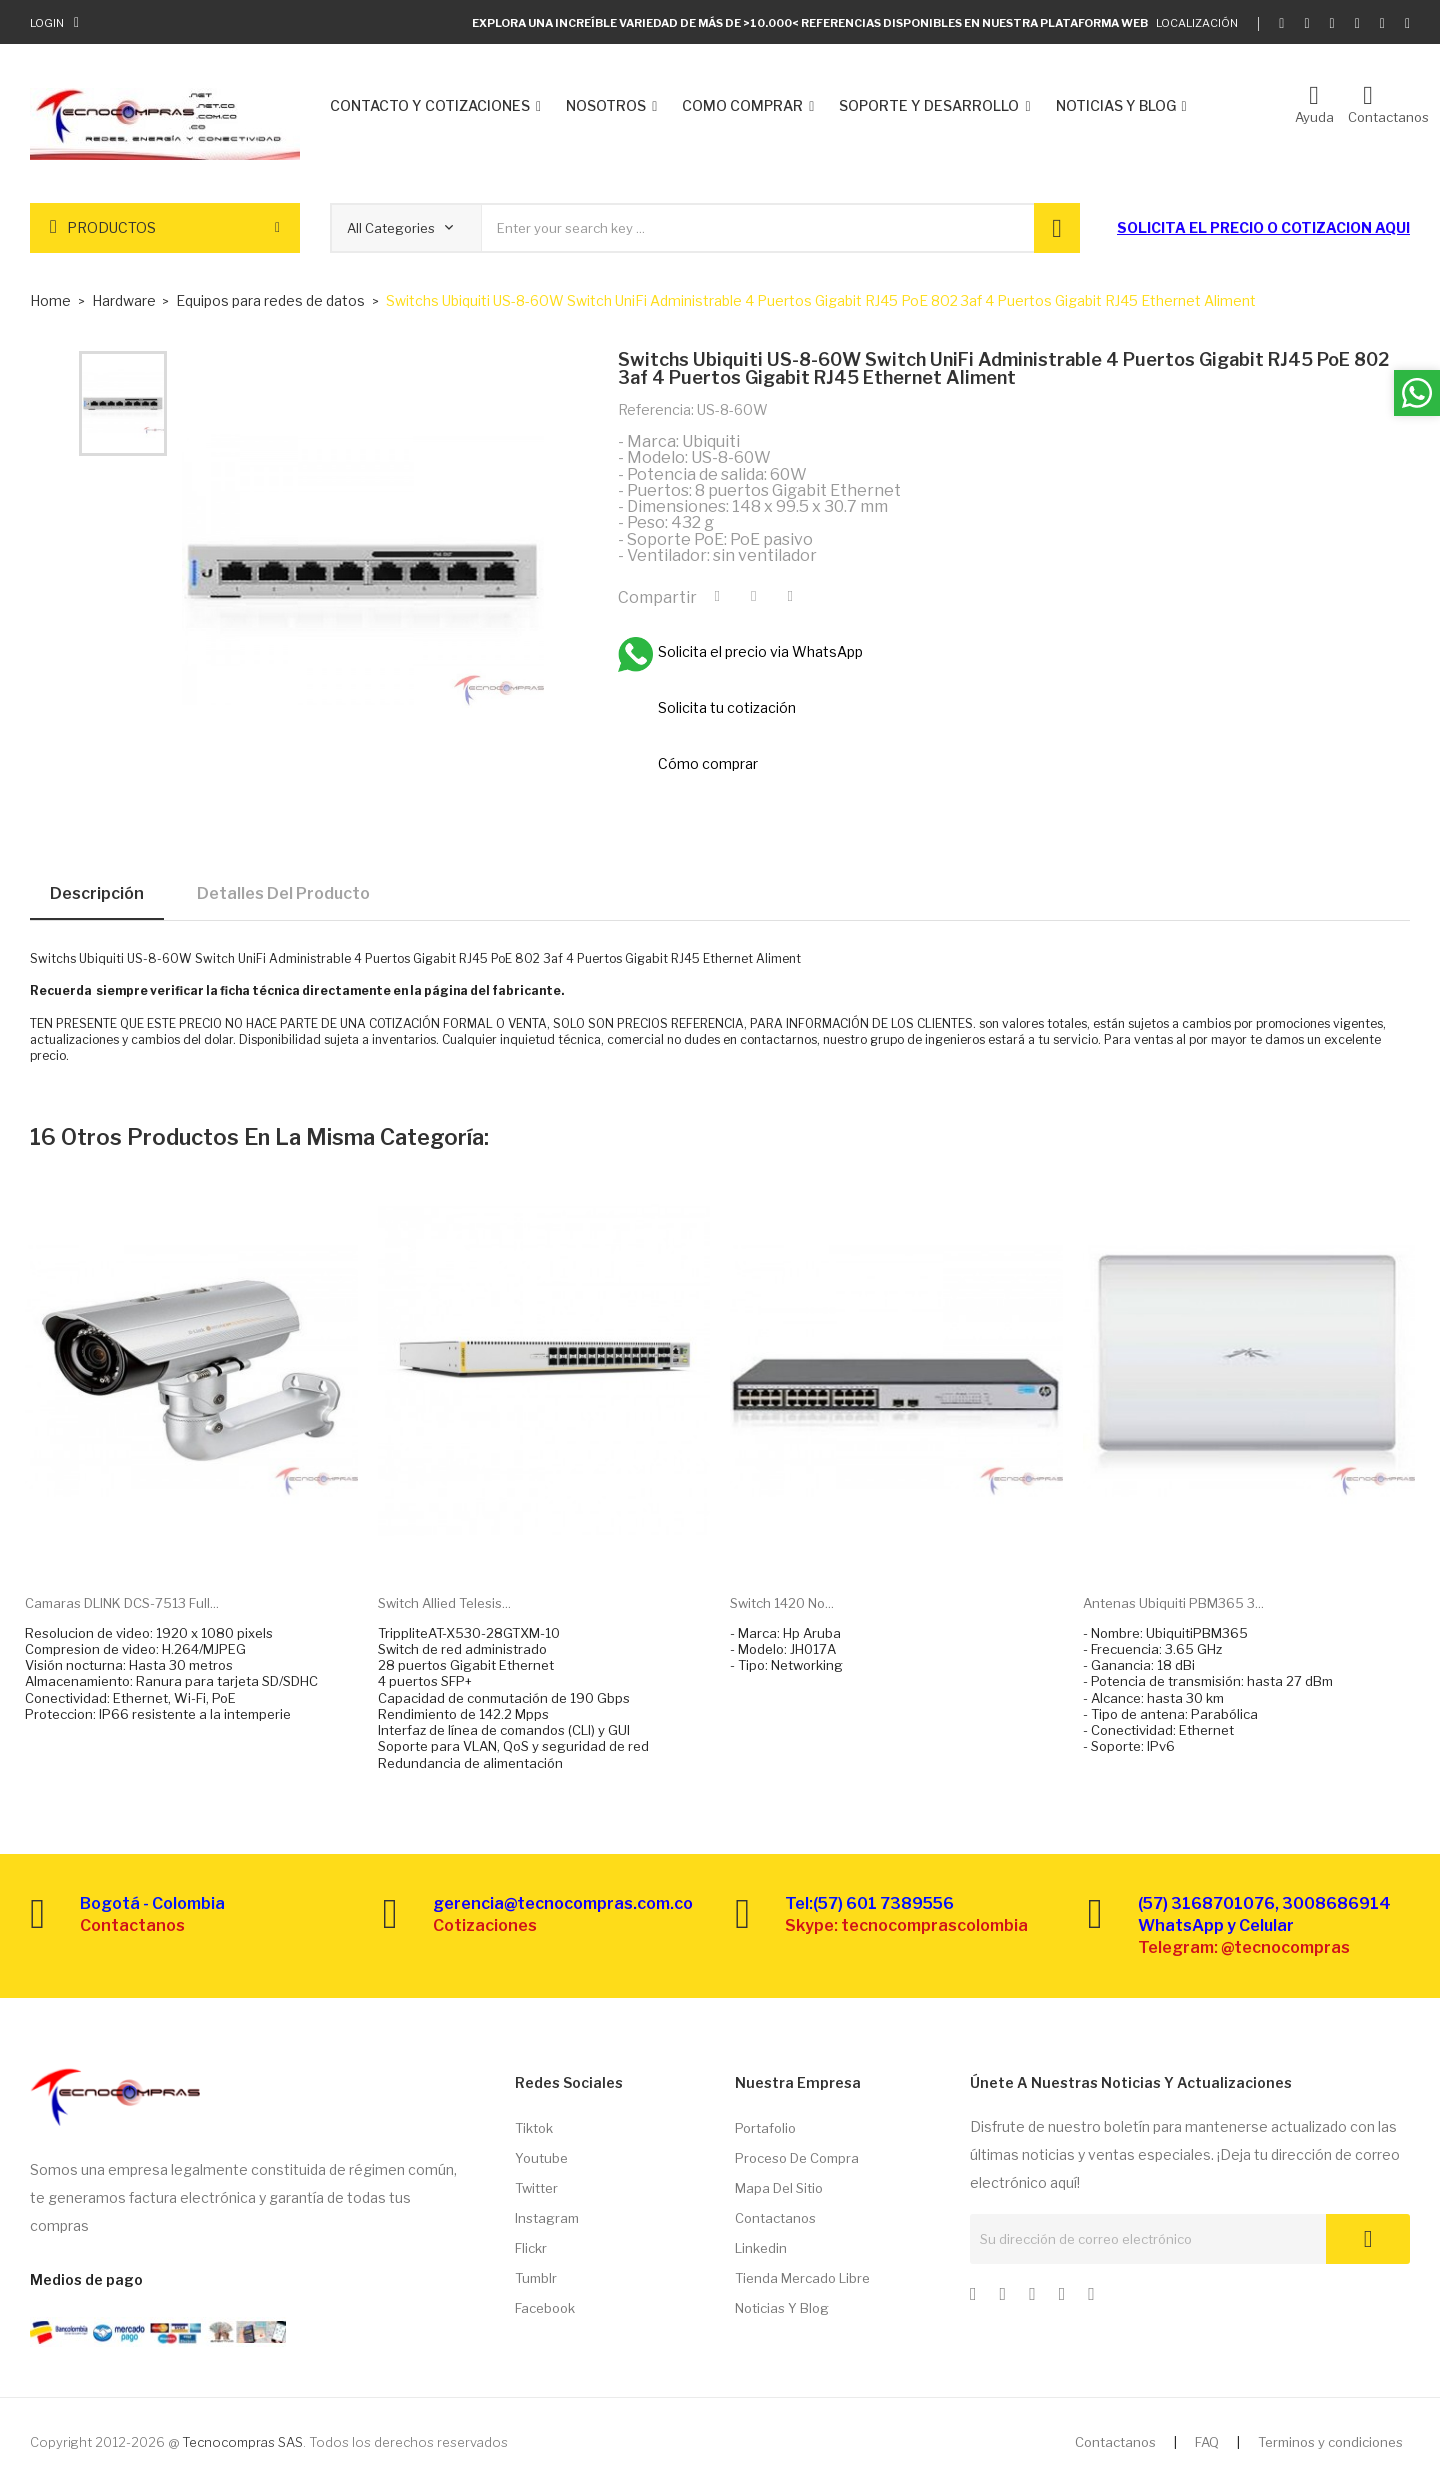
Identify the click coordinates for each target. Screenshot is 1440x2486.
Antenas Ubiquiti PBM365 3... (1173, 1603)
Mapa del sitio (779, 2188)
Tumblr (536, 2278)
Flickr (531, 2248)
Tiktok (534, 2128)
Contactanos (775, 2218)
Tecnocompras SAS (242, 2442)
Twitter (536, 2188)
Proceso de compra (797, 2158)
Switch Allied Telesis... (444, 1603)
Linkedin (761, 2248)
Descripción (97, 893)
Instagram (547, 2218)
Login (47, 23)
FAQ (1207, 2442)
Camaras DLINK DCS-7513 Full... (122, 1603)
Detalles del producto (283, 893)
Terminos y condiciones (1330, 2442)
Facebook (545, 2308)
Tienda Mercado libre (802, 2278)
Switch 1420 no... (782, 1603)
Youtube (541, 2158)
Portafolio (765, 2128)
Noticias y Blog (782, 2308)
